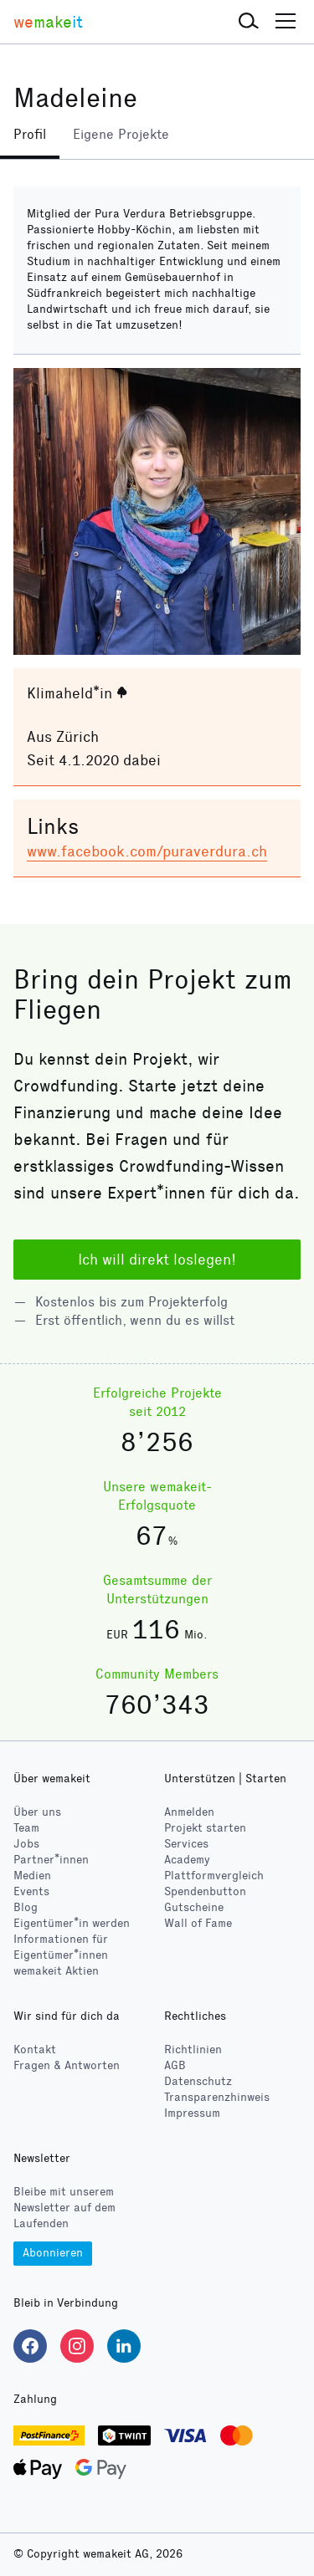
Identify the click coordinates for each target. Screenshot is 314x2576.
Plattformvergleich (214, 1875)
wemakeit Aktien (56, 1971)
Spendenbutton (205, 1891)
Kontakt (34, 2049)
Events (31, 1891)
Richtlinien (193, 2049)
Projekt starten (205, 1828)
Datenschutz (198, 2081)
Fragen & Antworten (66, 2065)
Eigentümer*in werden (71, 1923)
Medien (32, 1875)
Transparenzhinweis (217, 2097)
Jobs (26, 1844)
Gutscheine (194, 1907)
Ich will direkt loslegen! (157, 1259)
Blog (25, 1907)
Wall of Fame (198, 1923)
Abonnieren (53, 2253)
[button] (249, 22)
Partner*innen (51, 1860)
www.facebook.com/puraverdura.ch (147, 851)
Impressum (192, 2113)
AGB (175, 2065)
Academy (187, 1860)
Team (26, 1828)
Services (186, 1844)
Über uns (37, 1812)
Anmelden (189, 1812)
